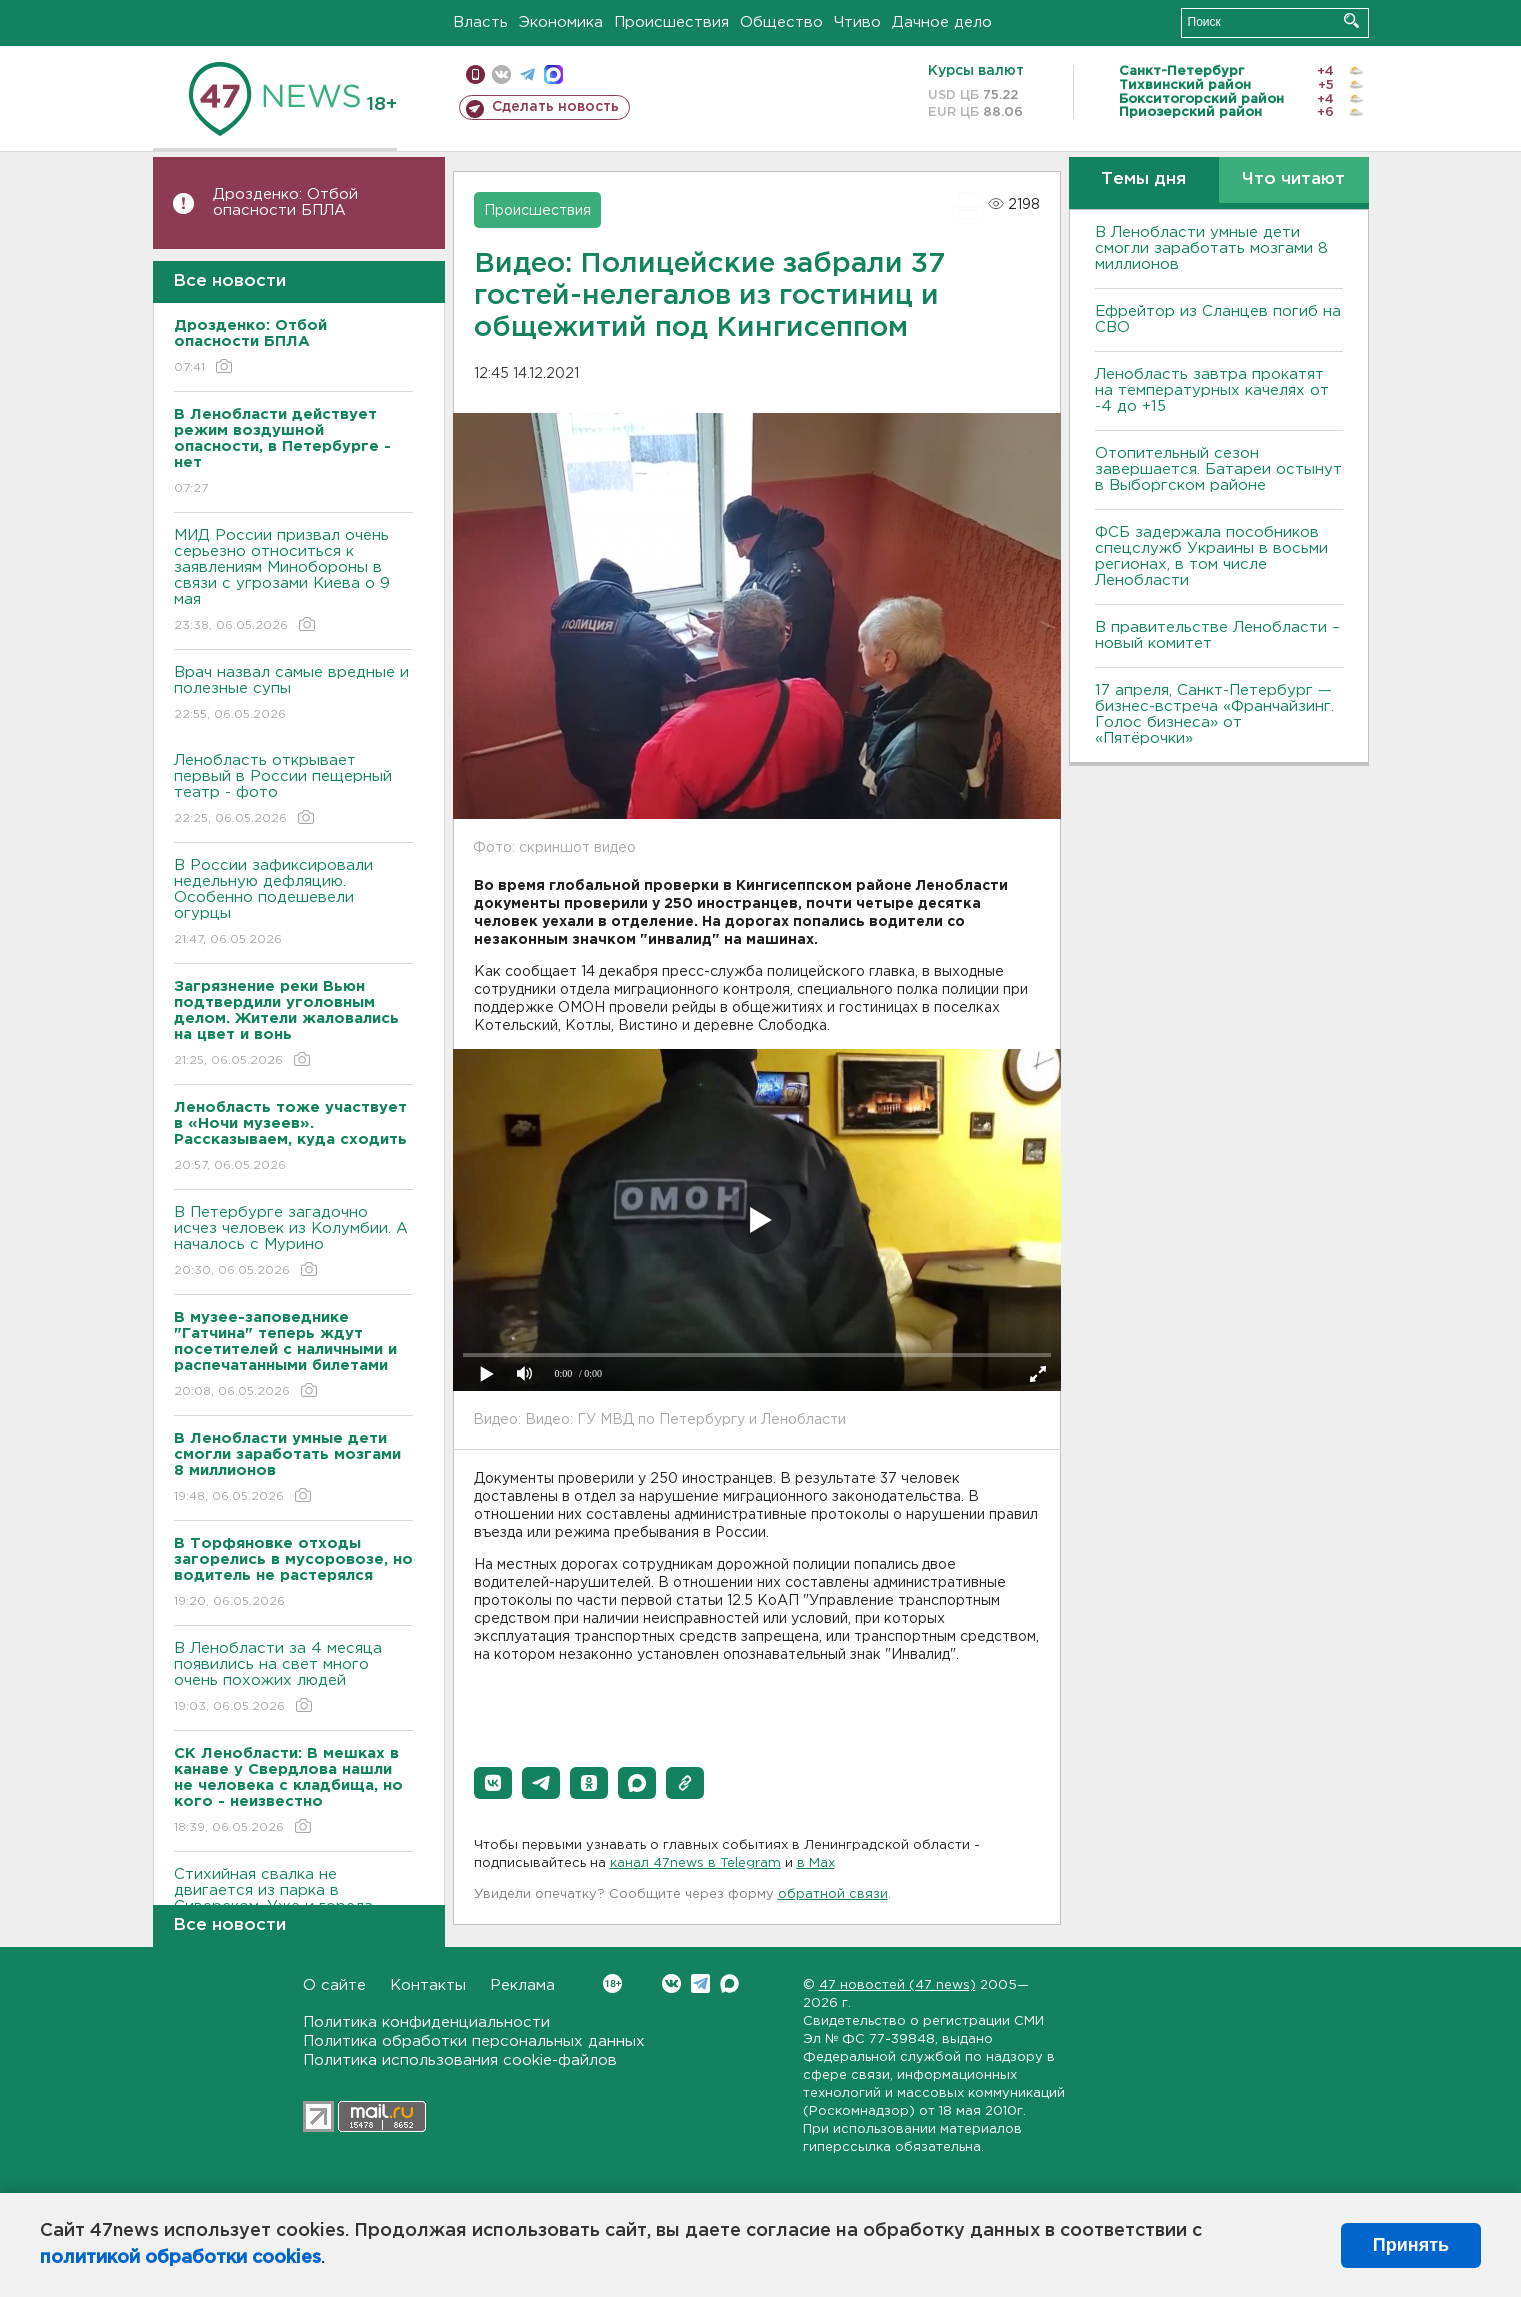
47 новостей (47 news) (897, 1985)
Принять (1411, 2245)
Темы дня (1143, 179)
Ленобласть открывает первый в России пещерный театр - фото (293, 790)
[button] (493, 1783)
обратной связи (833, 1894)
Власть (480, 22)
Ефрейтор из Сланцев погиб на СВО (1218, 319)
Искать (1351, 20)
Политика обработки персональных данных (474, 2041)
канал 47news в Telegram (695, 1863)
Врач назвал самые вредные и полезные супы (293, 694)
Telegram (700, 1983)
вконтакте (501, 74)
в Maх (816, 1863)
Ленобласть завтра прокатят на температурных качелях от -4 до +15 (1212, 390)
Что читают (1293, 179)
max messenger (553, 74)
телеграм (527, 74)
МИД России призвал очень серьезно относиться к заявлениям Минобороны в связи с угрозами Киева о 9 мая (293, 581)
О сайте (334, 1985)
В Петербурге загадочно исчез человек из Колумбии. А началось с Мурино (293, 1242)
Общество (781, 22)
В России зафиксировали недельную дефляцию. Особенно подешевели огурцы (293, 903)
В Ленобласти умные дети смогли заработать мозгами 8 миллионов (1211, 248)
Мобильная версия (475, 74)
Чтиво (857, 22)
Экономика (561, 22)
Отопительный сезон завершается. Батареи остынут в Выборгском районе (1218, 469)
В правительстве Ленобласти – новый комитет (1217, 635)
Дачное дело (942, 22)
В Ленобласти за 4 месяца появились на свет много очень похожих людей (293, 1678)
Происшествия (671, 22)
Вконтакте (612, 1983)
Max (729, 1983)
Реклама (522, 1985)
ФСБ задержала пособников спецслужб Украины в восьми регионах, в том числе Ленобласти (1211, 556)
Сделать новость (555, 107)
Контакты (428, 1985)
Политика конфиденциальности (426, 2022)
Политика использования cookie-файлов (460, 2060)
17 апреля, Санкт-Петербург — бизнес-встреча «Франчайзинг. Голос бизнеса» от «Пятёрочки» (1214, 714)
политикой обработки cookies (180, 2258)
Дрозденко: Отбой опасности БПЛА (285, 202)
